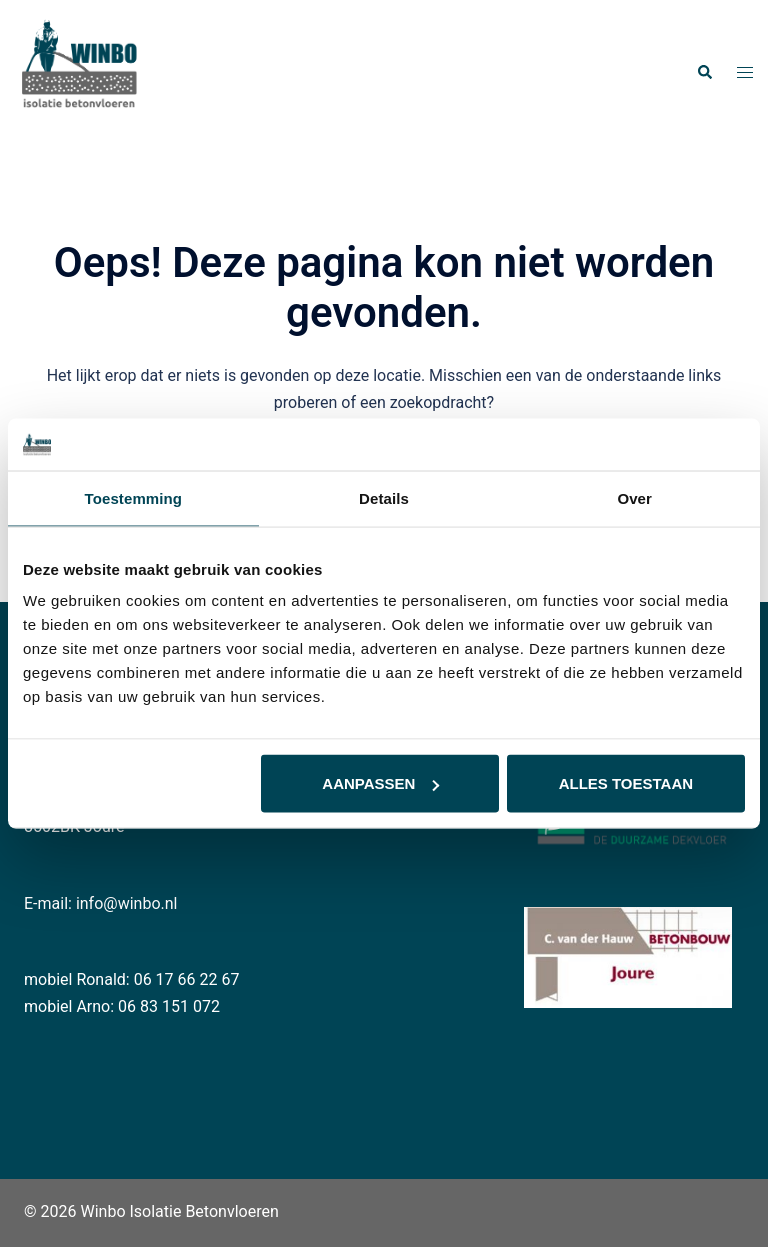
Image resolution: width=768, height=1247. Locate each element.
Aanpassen (380, 783)
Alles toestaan (626, 783)
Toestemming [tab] (134, 497)
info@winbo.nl (127, 903)
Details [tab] (384, 497)
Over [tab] (634, 497)
